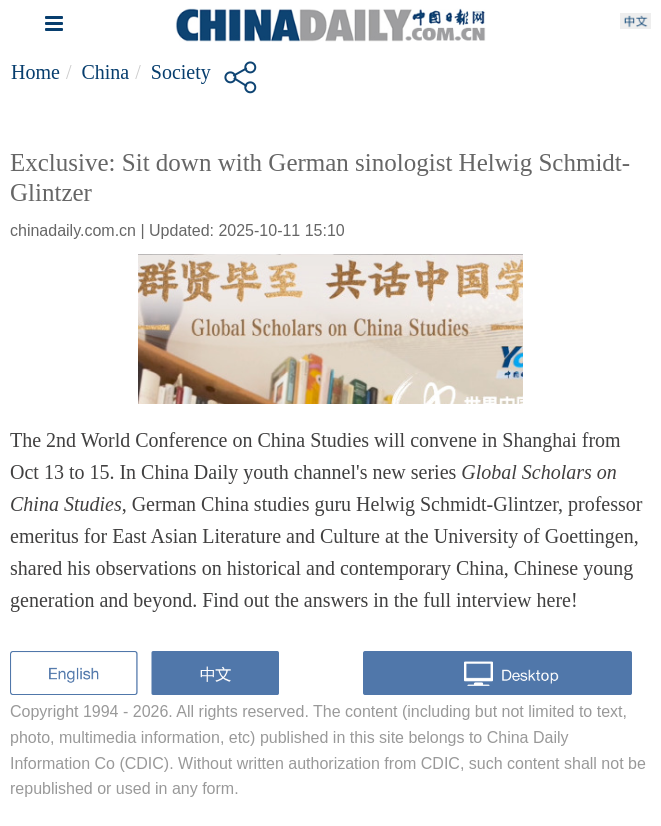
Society (181, 72)
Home (35, 72)
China (105, 72)
